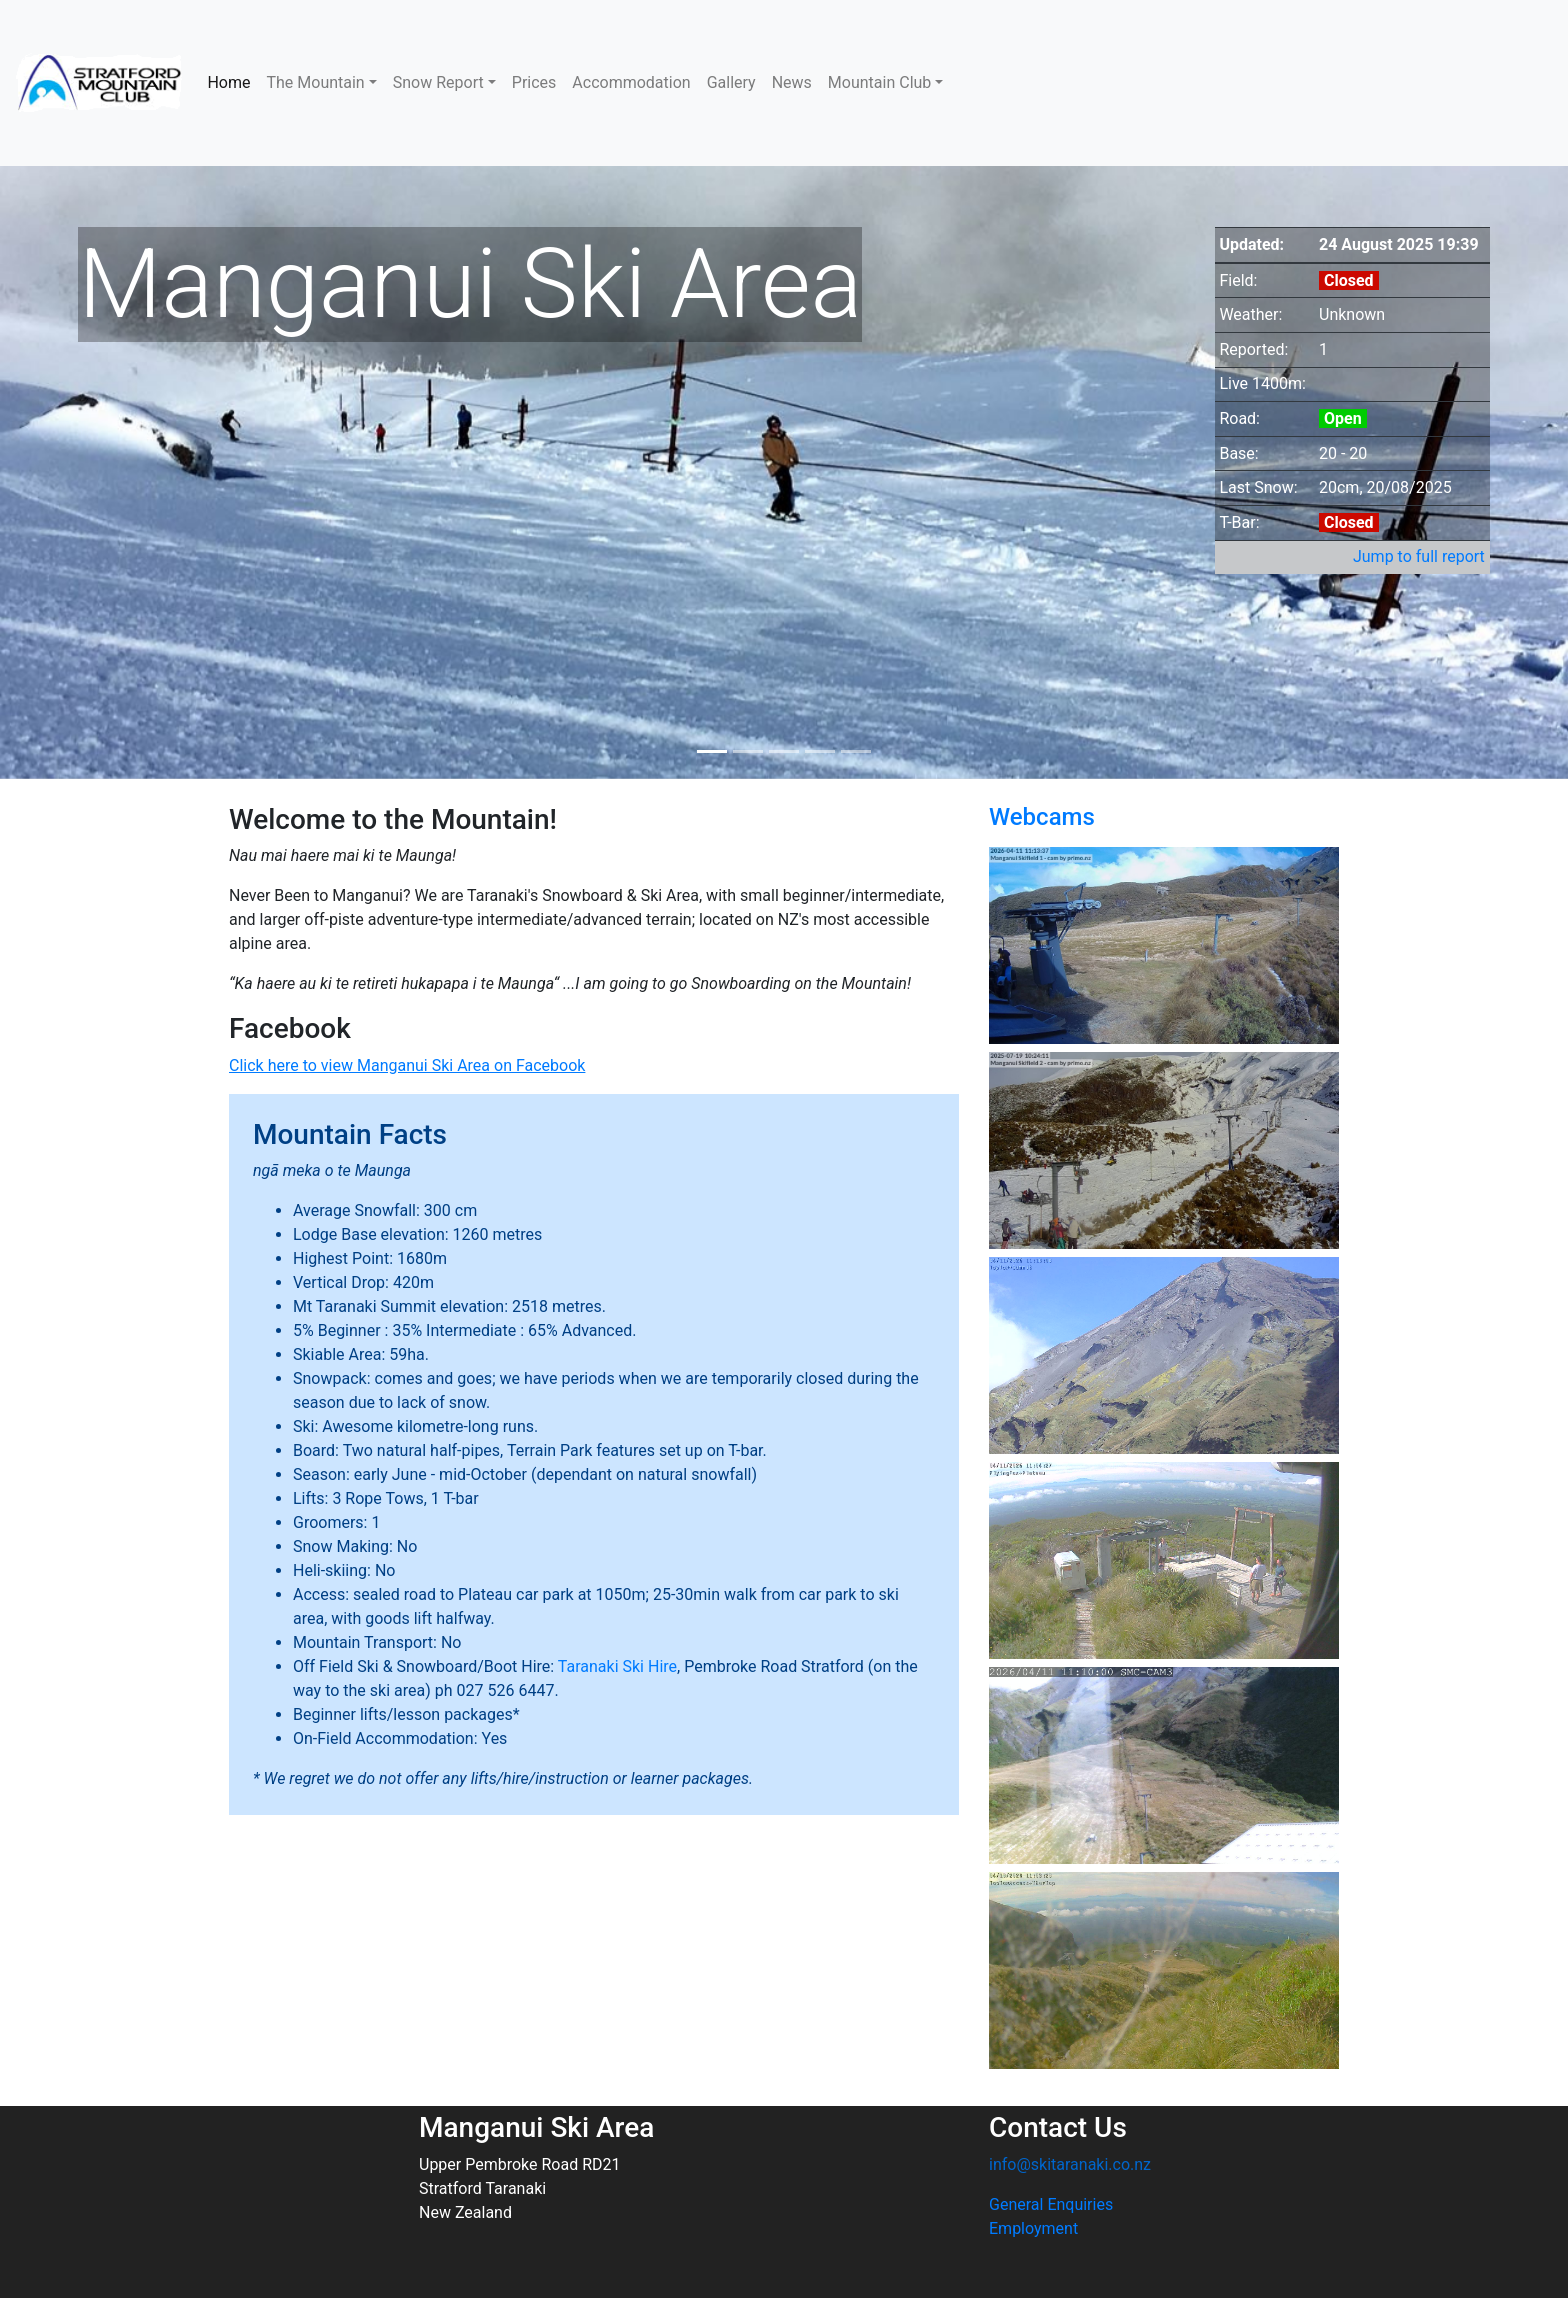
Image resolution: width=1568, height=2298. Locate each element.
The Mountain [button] (315, 82)
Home (228, 82)
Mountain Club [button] (880, 82)
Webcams (1042, 817)
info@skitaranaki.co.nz (1070, 2164)
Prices (534, 82)
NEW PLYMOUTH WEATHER (1352, 83)
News (792, 82)
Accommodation (631, 82)
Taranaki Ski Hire (617, 1666)
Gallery (731, 82)
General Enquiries (1051, 2204)
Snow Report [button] (438, 82)
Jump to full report (1419, 556)
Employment (1033, 2228)
